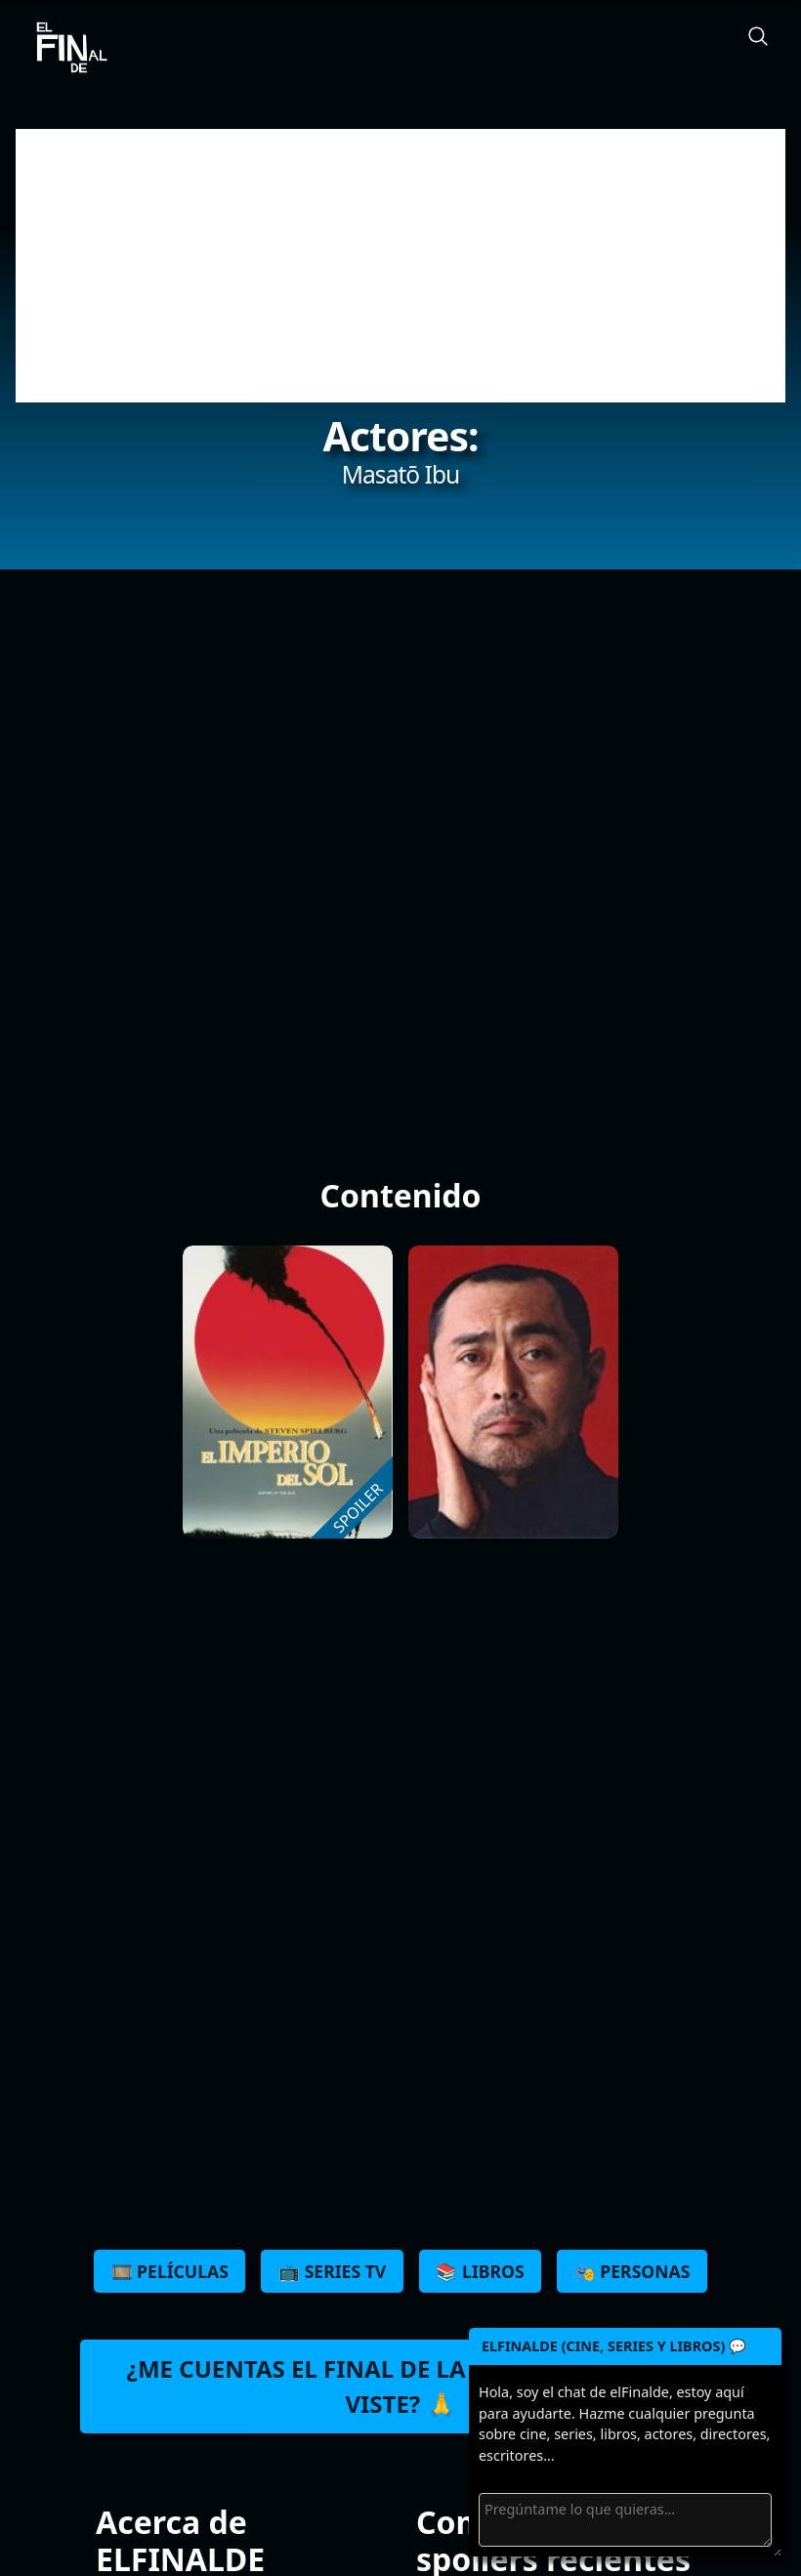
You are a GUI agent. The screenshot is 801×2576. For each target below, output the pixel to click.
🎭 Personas (632, 2271)
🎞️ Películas (170, 2271)
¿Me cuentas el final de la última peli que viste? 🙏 (400, 2386)
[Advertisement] (400, 265)
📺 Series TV (332, 2271)
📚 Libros (480, 2271)
